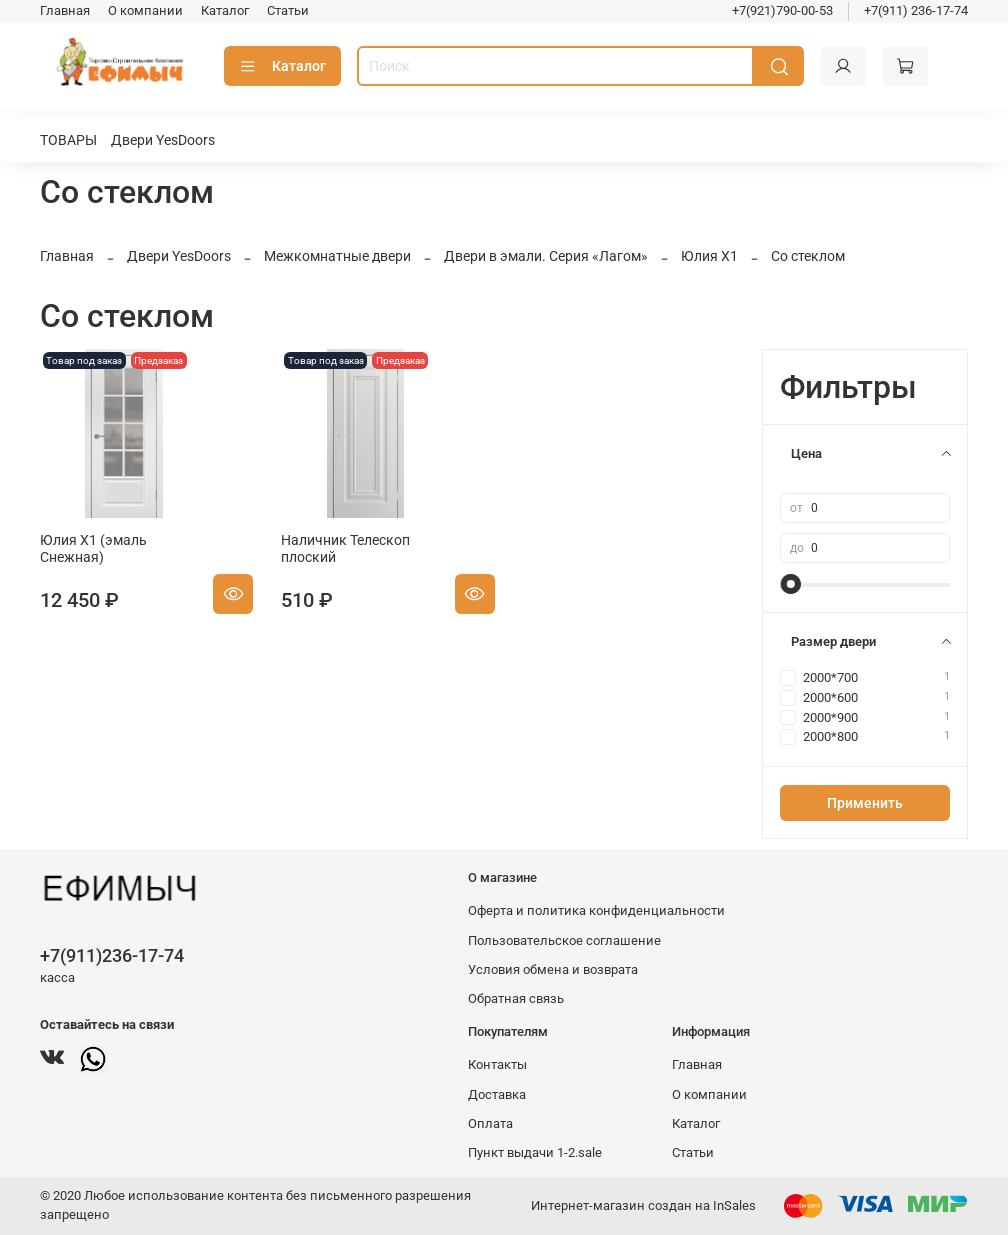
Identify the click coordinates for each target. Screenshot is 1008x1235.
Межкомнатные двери (337, 256)
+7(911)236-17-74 (112, 955)
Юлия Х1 (709, 256)
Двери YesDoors (163, 140)
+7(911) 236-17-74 (916, 10)
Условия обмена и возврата (553, 969)
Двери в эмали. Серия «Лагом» (546, 256)
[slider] (790, 584)
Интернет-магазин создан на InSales (643, 1205)
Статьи (288, 10)
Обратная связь (516, 998)
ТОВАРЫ (68, 140)
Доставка (497, 1094)
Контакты (497, 1064)
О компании (145, 10)
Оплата (490, 1123)
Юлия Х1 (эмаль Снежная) (93, 549)
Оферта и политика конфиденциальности (596, 910)
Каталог (225, 10)
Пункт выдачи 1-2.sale (535, 1152)
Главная (65, 10)
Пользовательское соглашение (564, 940)
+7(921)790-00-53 (782, 10)
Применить (865, 803)
